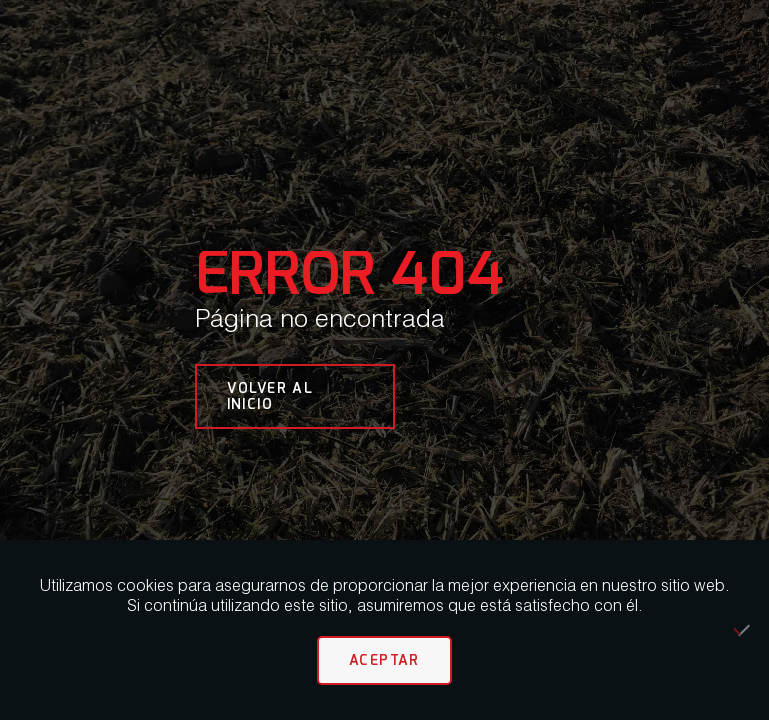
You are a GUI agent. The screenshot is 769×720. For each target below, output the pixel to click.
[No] (744, 630)
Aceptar (384, 660)
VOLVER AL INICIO (270, 395)
